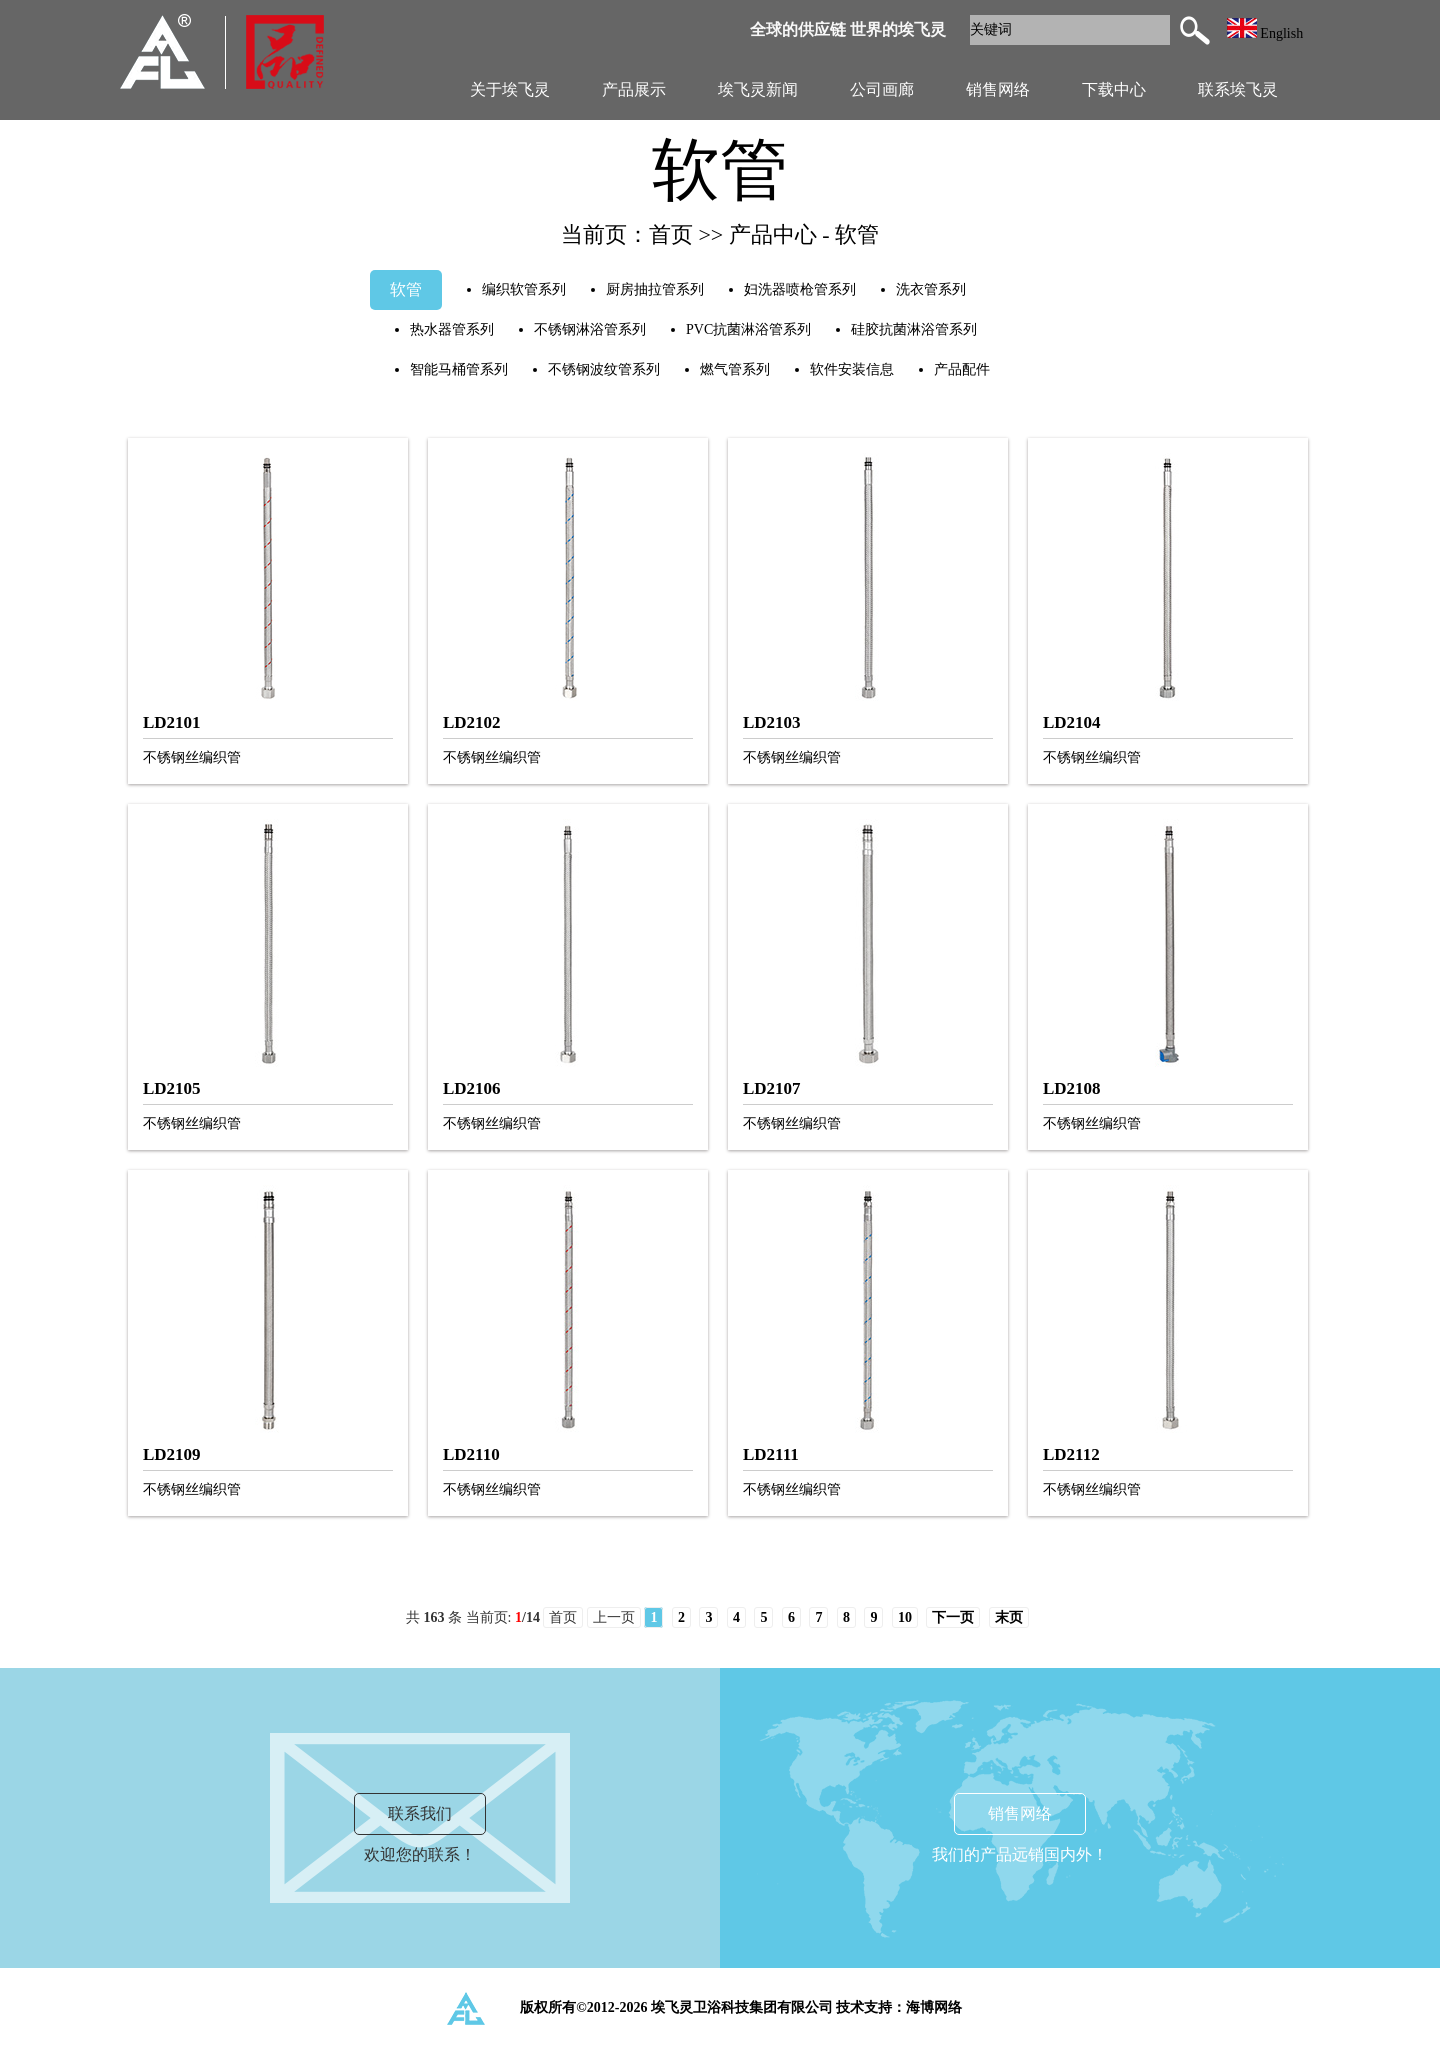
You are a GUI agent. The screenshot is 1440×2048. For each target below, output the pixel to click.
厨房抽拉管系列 (655, 289)
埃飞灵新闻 (758, 89)
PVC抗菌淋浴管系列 (748, 329)
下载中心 (1114, 89)
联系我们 (420, 1813)
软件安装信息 (852, 369)
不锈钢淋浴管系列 (590, 329)
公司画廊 (882, 89)
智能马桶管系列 (459, 369)
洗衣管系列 (931, 289)
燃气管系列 (735, 369)
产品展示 (634, 89)
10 (905, 1617)
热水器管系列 (452, 329)
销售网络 (998, 89)
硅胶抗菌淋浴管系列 (914, 329)
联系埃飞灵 (1238, 89)
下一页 (953, 1617)
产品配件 (962, 369)
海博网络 (934, 2007)
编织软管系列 (524, 289)
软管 (406, 289)
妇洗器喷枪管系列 (800, 289)
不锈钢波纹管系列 (604, 369)
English (1265, 33)
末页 (1009, 1617)
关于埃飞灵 (510, 89)
